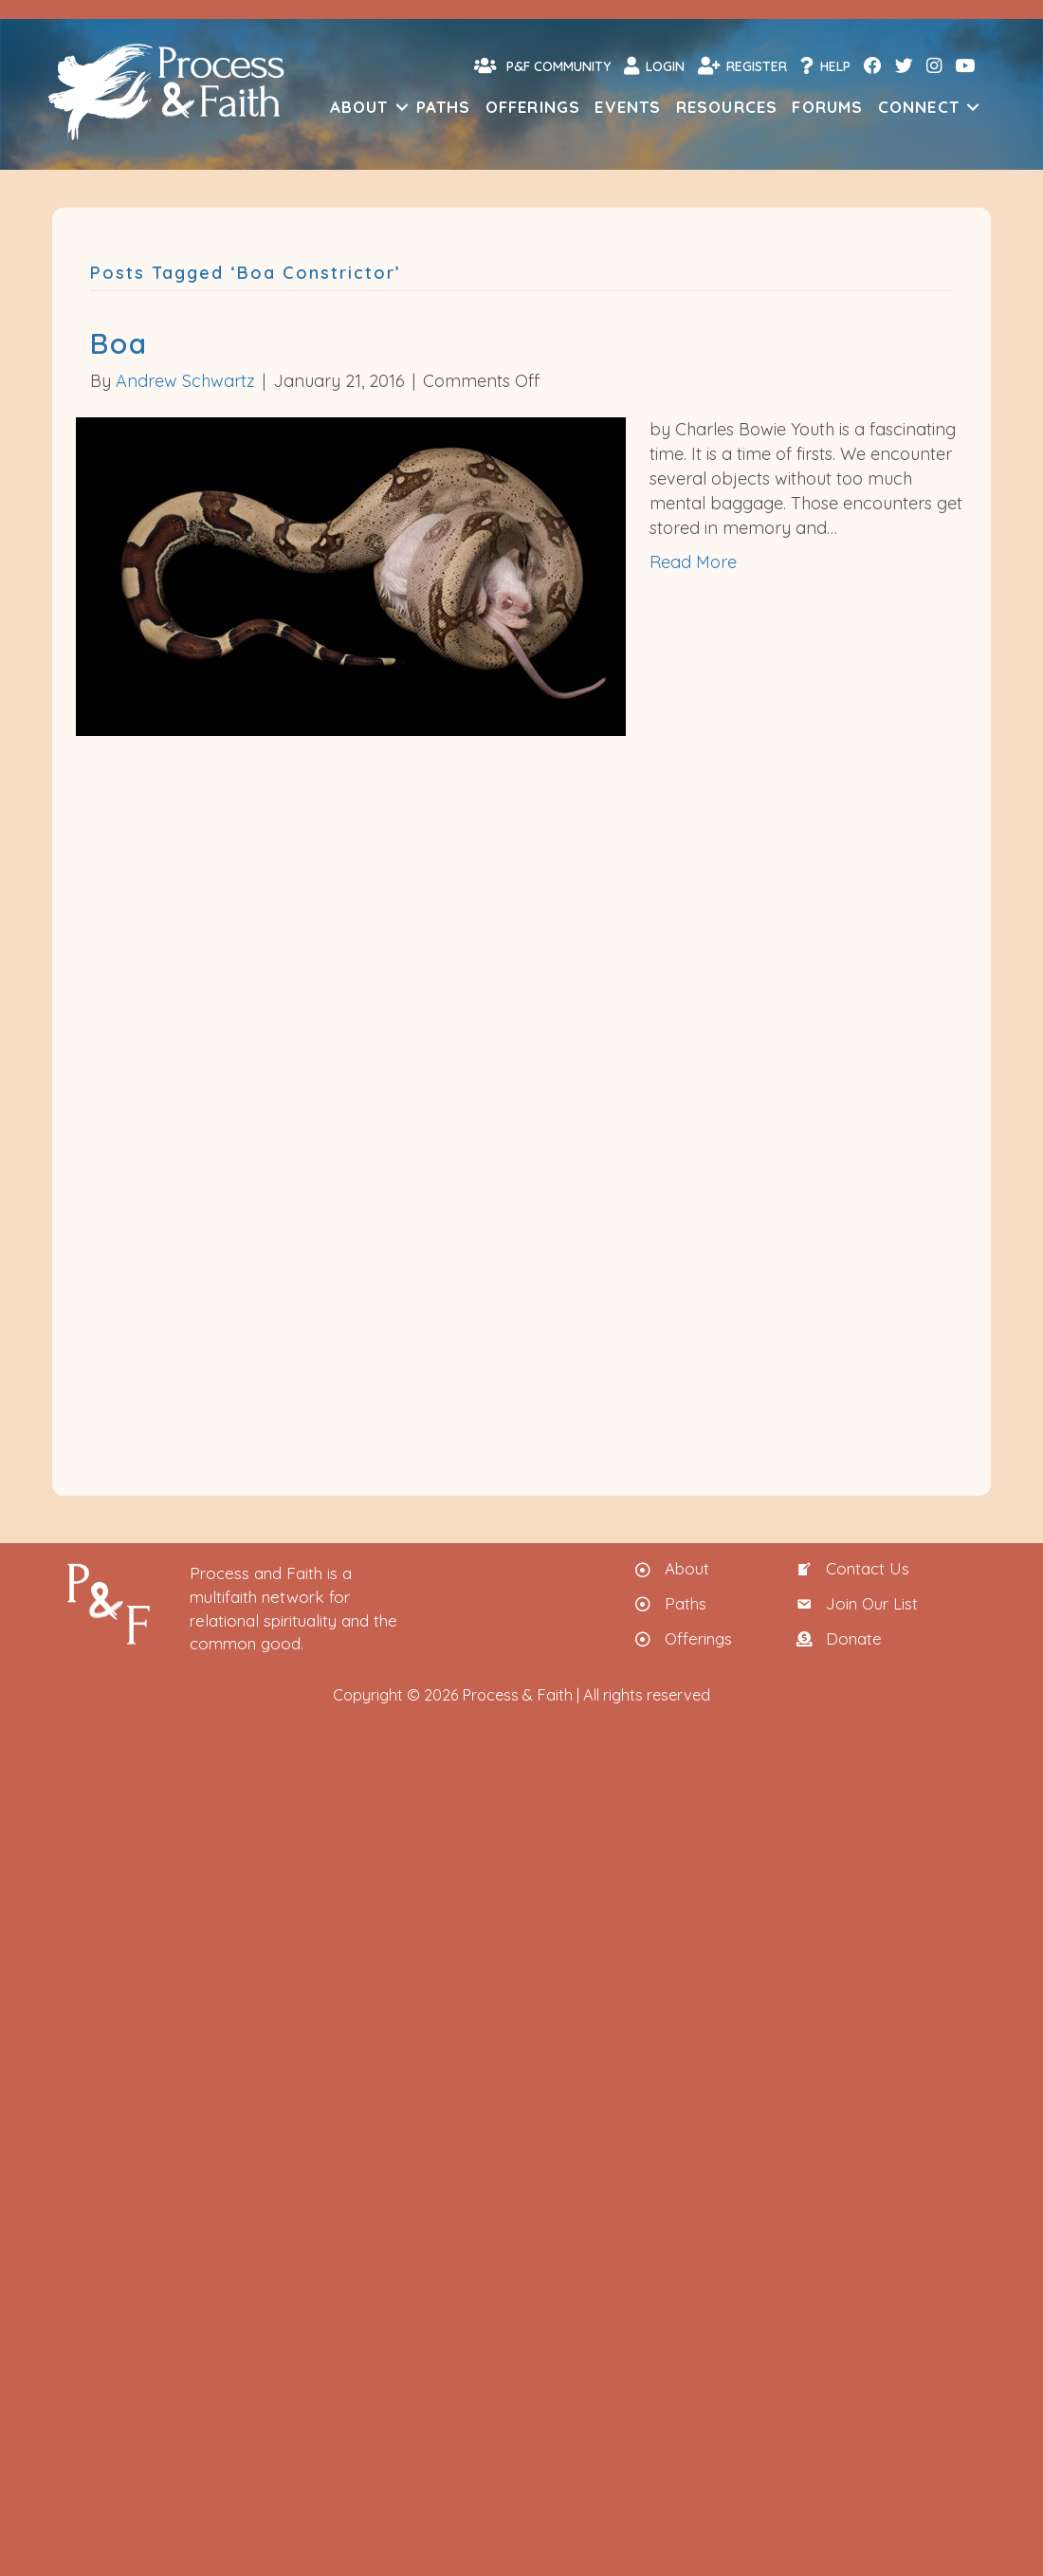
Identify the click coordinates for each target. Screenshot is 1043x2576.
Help (825, 65)
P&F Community (542, 65)
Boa (119, 343)
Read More (693, 562)
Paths (443, 107)
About (359, 107)
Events (628, 107)
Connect (919, 107)
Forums (827, 107)
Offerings (533, 107)
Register (742, 65)
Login (654, 65)
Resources (727, 107)
